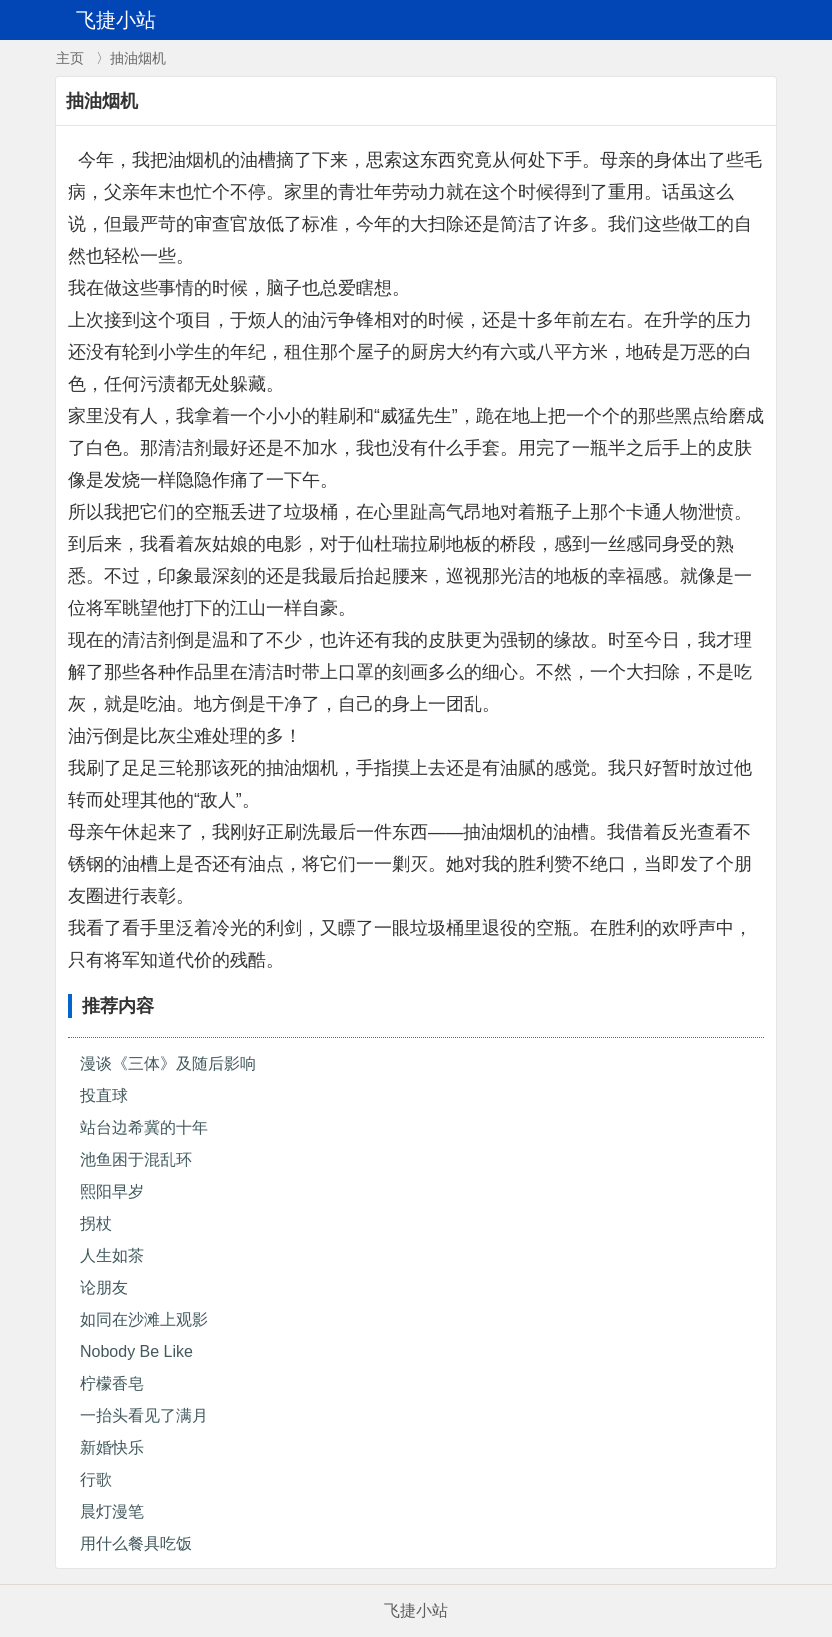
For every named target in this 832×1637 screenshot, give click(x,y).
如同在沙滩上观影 (144, 1319)
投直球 (104, 1095)
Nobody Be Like (136, 1351)
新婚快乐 (112, 1447)
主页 (70, 58)
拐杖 (96, 1223)
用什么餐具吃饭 (136, 1543)
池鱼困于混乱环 (136, 1159)
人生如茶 (112, 1255)
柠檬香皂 (112, 1383)
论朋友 (104, 1287)
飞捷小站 (416, 1610)
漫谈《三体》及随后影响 (168, 1063)
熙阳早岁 (112, 1191)
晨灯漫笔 (112, 1511)
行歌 (96, 1479)
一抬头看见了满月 (144, 1415)
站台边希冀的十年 (144, 1127)
